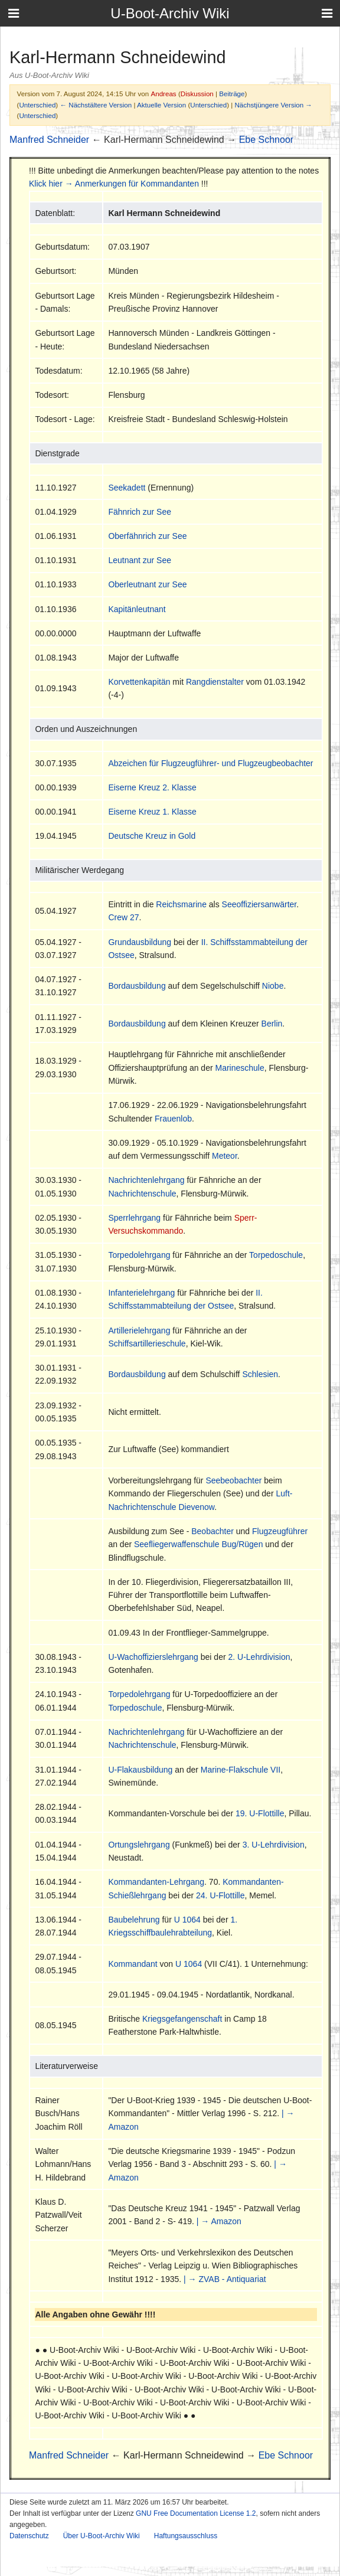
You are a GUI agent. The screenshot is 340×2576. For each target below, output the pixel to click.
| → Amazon (219, 2221)
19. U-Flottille (260, 1813)
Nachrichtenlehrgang (146, 1180)
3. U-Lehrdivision (274, 1844)
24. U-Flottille (220, 1895)
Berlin (272, 1023)
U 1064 (187, 1919)
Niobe (273, 985)
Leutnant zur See (139, 560)
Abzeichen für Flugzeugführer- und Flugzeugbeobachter (210, 763)
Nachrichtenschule (142, 1193)
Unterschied (37, 105)
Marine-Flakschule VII (240, 1769)
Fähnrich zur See (139, 511)
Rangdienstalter (215, 682)
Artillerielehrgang (139, 1330)
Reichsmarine (181, 904)
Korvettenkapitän (139, 682)
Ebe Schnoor (266, 140)
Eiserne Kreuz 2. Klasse (152, 787)
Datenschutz (29, 2536)
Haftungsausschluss (185, 2536)
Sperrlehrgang (134, 1217)
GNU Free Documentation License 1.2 (196, 2513)
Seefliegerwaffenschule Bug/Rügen (198, 1544)
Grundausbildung (139, 942)
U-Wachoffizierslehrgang (153, 1657)
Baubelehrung (133, 1919)
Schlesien (260, 1374)
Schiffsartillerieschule (146, 1343)
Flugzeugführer (280, 1531)
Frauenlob (173, 1118)
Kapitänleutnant (136, 609)
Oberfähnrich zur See (147, 536)
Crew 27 (123, 917)
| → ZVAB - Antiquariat (225, 2279)
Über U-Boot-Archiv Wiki (101, 2536)
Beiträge (231, 93)
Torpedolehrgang (139, 1255)
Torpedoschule (276, 1255)
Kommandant (132, 1964)
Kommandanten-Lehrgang (156, 1882)
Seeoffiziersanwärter (259, 904)
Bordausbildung (136, 985)
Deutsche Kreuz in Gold (151, 836)
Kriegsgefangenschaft (182, 2018)
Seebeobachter (233, 1480)
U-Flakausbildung (140, 1769)
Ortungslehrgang (138, 1844)
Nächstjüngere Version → (273, 105)
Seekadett (126, 487)
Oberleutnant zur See (147, 584)
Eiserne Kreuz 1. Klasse (152, 811)
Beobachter (212, 1531)
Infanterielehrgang (141, 1292)
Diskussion (197, 93)
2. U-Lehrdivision (259, 1657)
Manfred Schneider (49, 140)
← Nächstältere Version (96, 105)
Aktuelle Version (161, 105)
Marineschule (239, 1068)
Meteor (224, 1155)
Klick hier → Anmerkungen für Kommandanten (114, 183)
